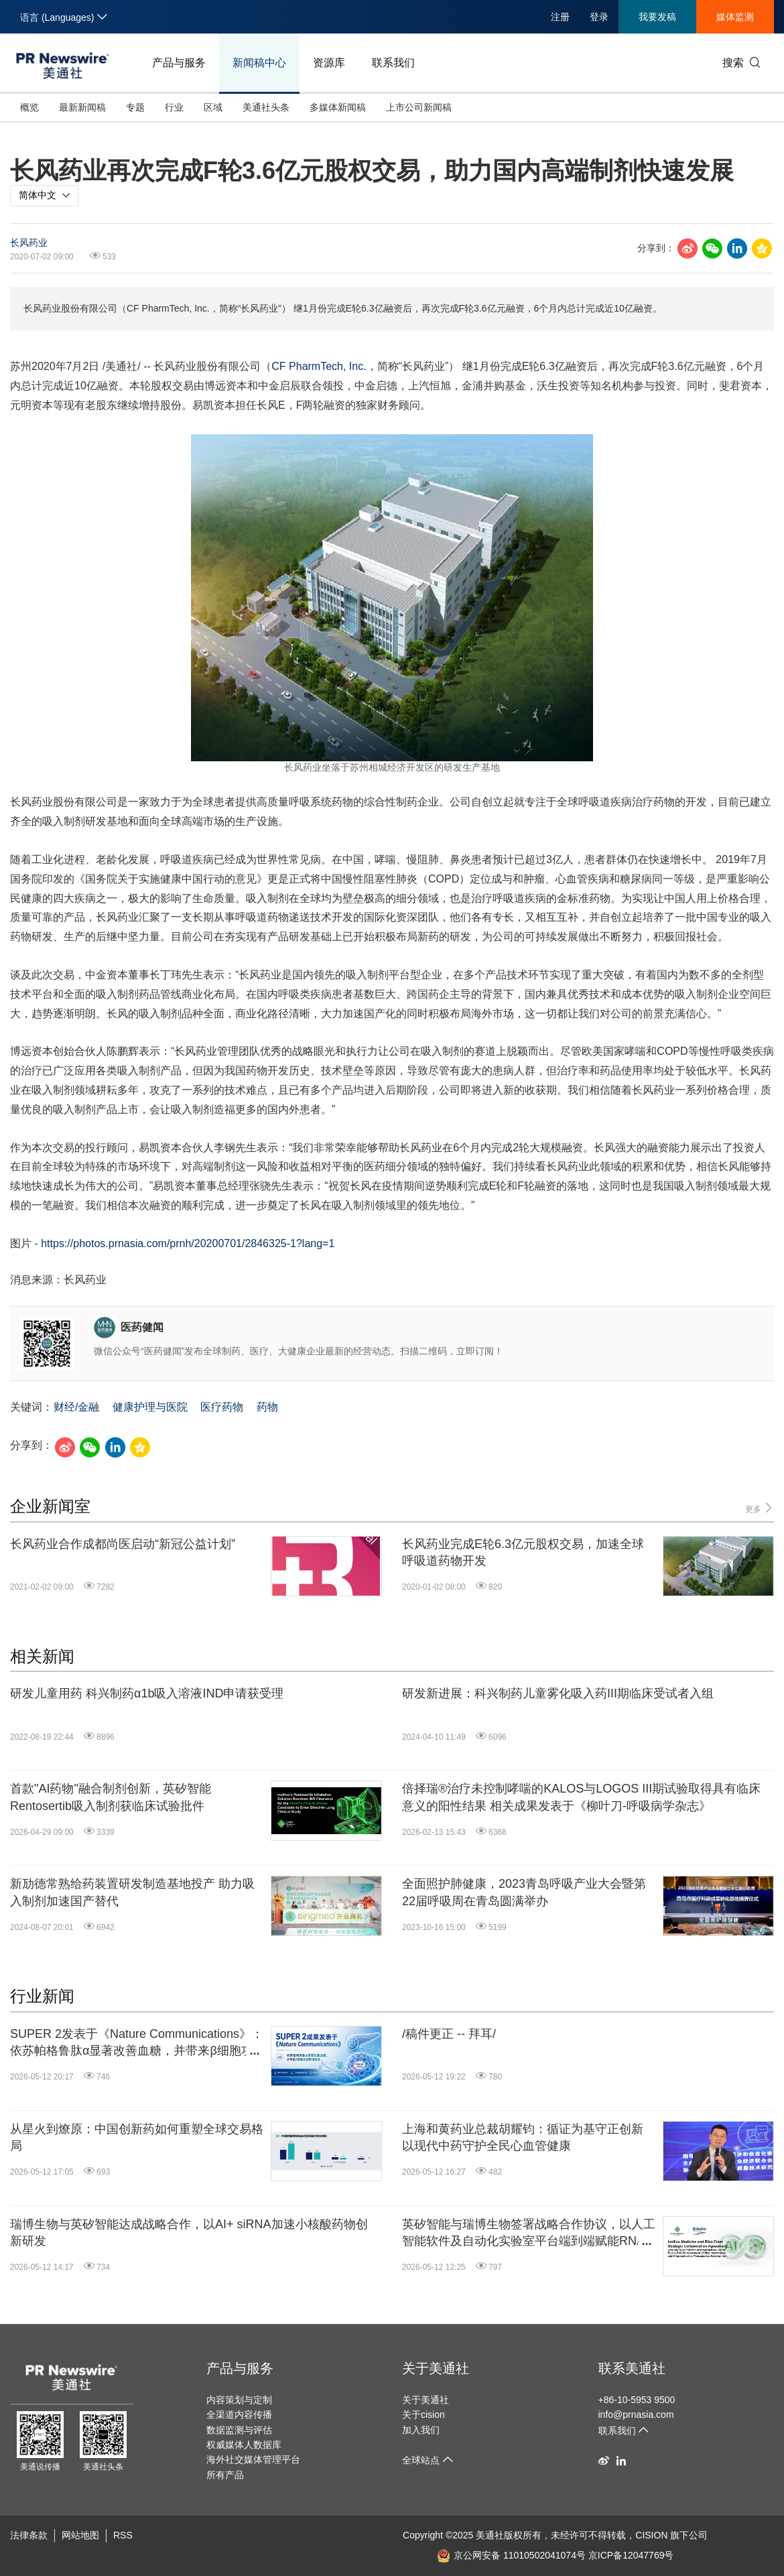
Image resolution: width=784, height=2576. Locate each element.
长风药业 (29, 242)
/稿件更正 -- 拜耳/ (449, 2034)
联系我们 (393, 62)
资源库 (329, 62)
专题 (135, 107)
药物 (267, 1407)
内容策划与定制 (239, 2399)
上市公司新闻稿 (419, 107)
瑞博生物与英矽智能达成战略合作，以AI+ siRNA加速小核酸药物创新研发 (189, 2232)
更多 (759, 1508)
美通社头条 (266, 107)
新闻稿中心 (259, 62)
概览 (29, 107)
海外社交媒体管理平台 (253, 2459)
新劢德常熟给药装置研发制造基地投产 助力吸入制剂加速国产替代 (132, 1892)
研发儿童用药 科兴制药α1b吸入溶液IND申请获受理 (146, 1693)
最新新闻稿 (82, 107)
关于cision (423, 2414)
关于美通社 (435, 2368)
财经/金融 (76, 1407)
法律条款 (29, 2535)
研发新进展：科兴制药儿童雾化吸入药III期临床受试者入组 (558, 1693)
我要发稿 (657, 16)
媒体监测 (735, 16)
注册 (560, 16)
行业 (174, 107)
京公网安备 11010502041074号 (511, 2555)
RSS (123, 2535)
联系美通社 (631, 2368)
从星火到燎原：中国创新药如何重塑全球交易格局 (136, 2137)
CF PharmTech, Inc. (318, 366)
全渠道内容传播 (239, 2414)
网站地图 (80, 2535)
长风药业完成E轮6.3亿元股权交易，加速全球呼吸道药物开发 (523, 1552)
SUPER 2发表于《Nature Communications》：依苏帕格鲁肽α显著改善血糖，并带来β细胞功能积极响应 (136, 2043)
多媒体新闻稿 (338, 107)
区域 (213, 107)
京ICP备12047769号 (631, 2555)
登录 (599, 16)
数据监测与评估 (239, 2430)
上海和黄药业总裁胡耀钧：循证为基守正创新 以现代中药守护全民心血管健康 (522, 2137)
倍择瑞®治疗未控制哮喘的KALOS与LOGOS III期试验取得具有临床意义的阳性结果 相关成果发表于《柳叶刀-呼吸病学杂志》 (581, 1797)
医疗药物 (221, 1407)
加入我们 (421, 2430)
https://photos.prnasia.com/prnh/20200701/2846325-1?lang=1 (187, 1243)
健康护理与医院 (150, 1407)
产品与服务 (179, 62)
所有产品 (225, 2474)
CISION (651, 2535)
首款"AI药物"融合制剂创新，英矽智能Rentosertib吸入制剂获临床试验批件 (110, 1797)
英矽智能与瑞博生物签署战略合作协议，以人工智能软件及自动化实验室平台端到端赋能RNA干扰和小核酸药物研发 (528, 2233)
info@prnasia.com (636, 2414)
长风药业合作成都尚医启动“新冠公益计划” (122, 1544)
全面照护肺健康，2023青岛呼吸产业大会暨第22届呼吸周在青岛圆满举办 (524, 1892)
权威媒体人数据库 (243, 2444)
